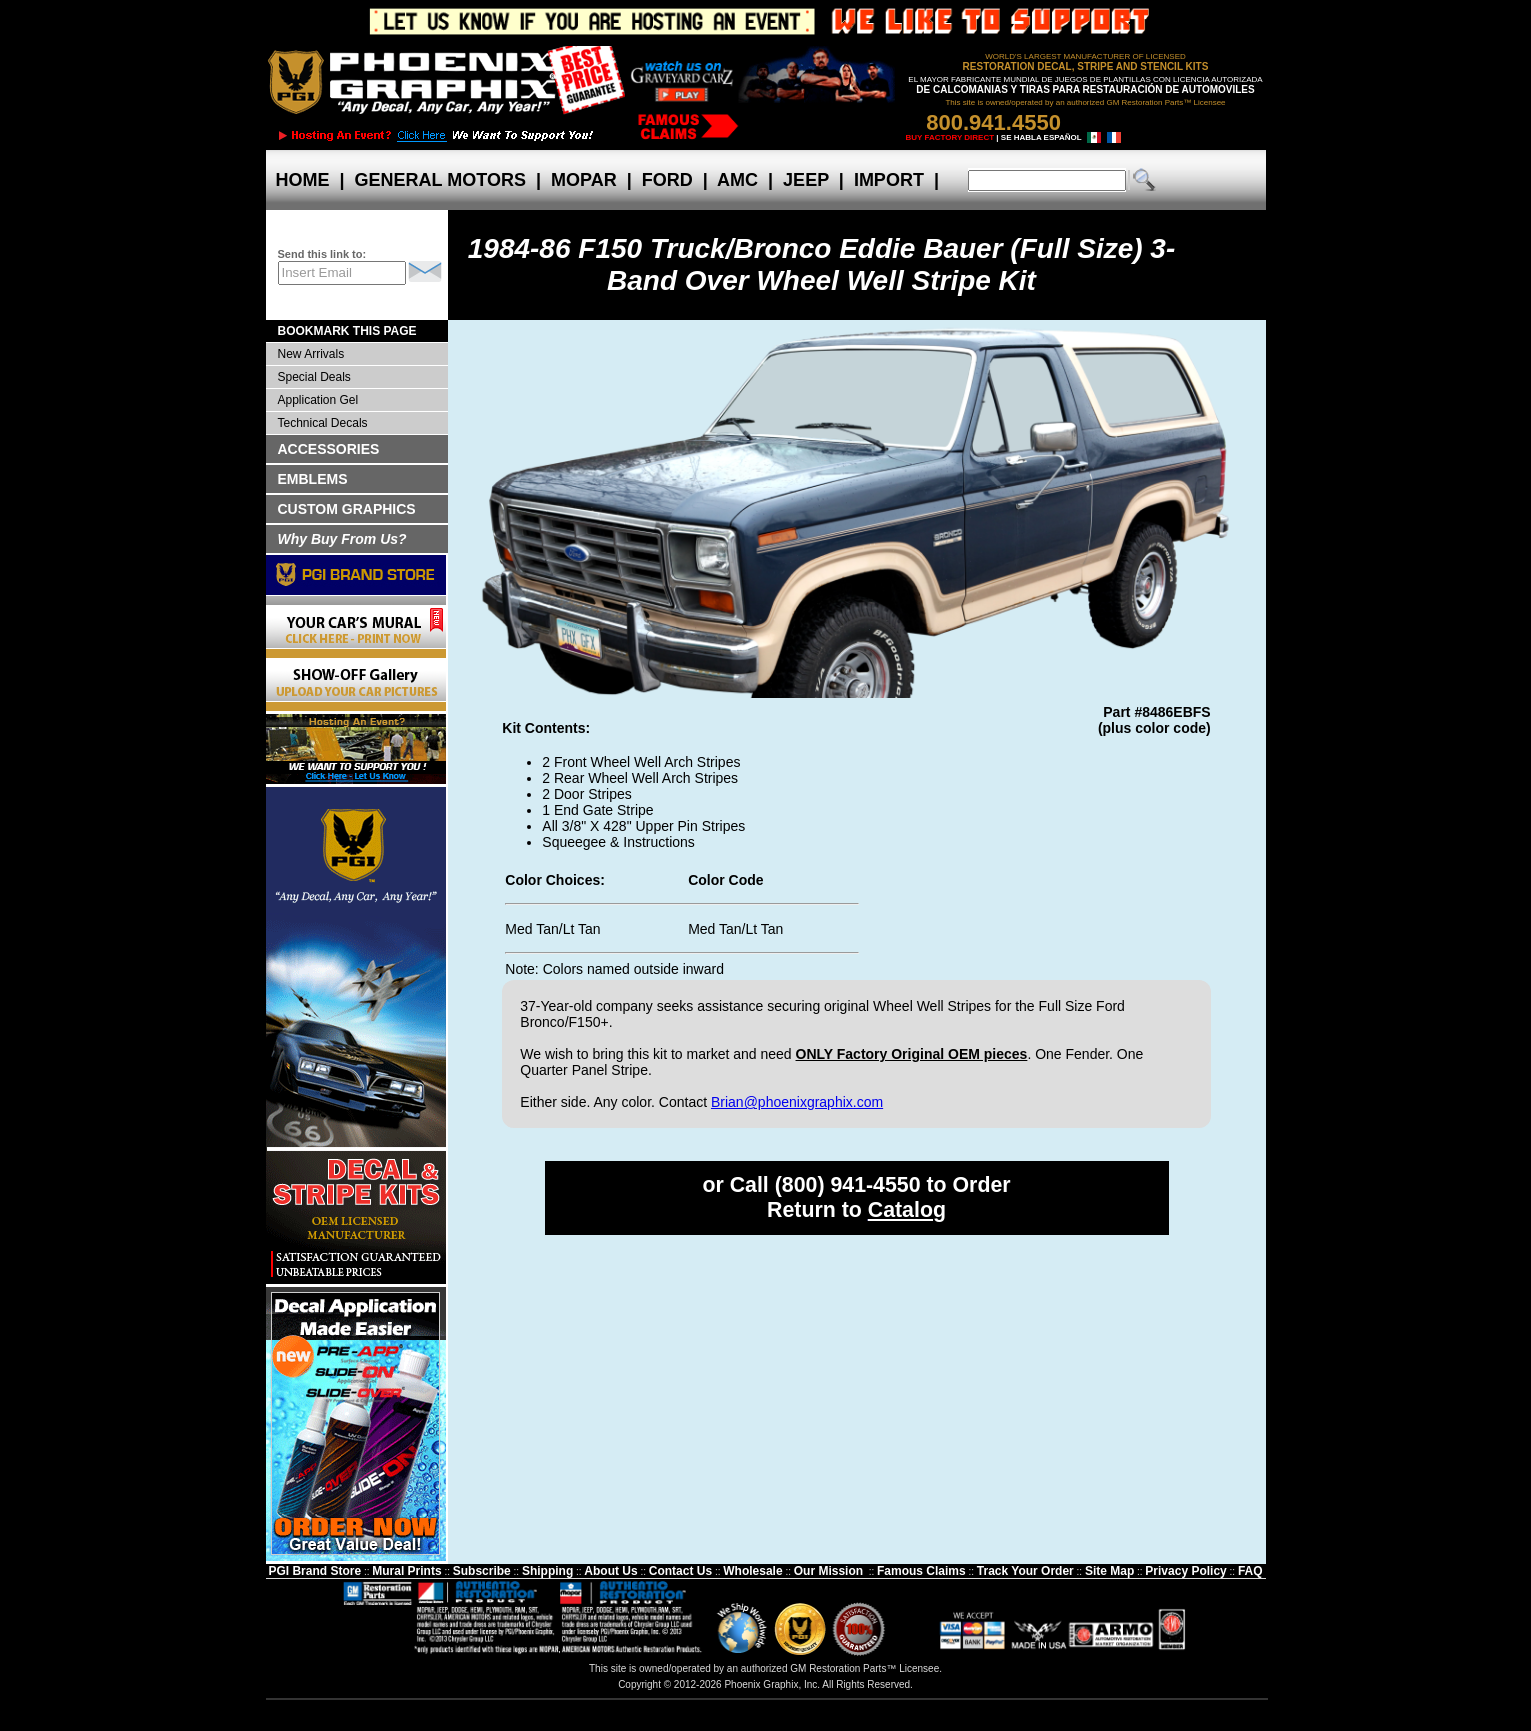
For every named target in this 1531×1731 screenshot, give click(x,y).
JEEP (806, 180)
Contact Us (680, 1571)
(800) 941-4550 (848, 1185)
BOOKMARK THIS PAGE (347, 331)
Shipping (547, 1571)
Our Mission (828, 1571)
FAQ (1250, 1571)
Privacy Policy (1185, 1571)
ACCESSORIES (329, 449)
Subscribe (482, 1571)
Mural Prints (406, 1571)
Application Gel (318, 400)
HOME (303, 180)
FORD (667, 180)
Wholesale (752, 1571)
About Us (610, 1571)
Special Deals (314, 377)
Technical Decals (323, 423)
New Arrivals (311, 354)
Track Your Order (1025, 1571)
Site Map (1109, 1571)
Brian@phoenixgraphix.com (797, 1102)
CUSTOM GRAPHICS (347, 509)
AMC (738, 180)
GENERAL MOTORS (440, 180)
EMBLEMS (313, 479)
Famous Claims (921, 1571)
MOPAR (584, 180)
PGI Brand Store (314, 1571)
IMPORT (889, 180)
